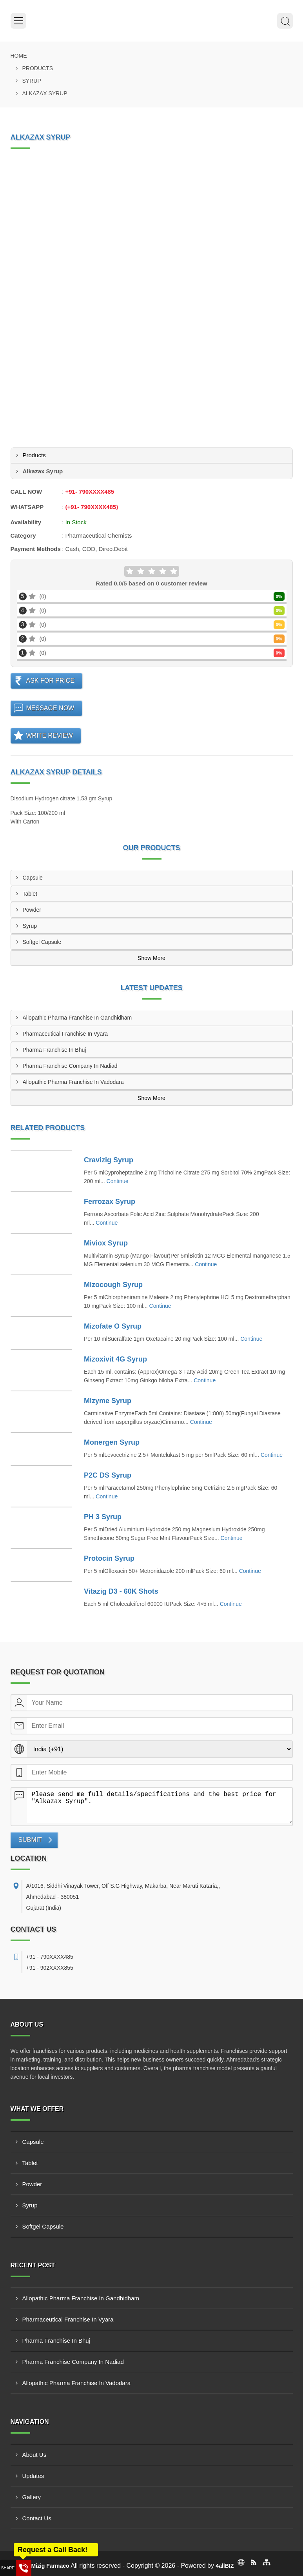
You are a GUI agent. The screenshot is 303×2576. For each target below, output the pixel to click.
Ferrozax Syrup (109, 1201)
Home (19, 56)
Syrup (31, 81)
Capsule (33, 877)
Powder (32, 910)
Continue (118, 1181)
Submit (30, 1839)
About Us (34, 2454)
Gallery (31, 2497)
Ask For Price (50, 680)
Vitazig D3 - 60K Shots (121, 1591)
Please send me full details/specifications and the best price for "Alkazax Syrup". (159, 1805)
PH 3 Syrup (103, 1517)
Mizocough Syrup (113, 1285)
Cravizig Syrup (108, 1160)
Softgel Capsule (42, 942)
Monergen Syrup (112, 1442)
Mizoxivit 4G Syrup (115, 1359)
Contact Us (36, 2518)
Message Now (50, 708)
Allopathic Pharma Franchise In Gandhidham (77, 1017)
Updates (33, 2475)
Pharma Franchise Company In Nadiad (70, 1066)
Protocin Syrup (109, 1558)
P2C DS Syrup (107, 1475)
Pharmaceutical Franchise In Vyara (65, 1034)
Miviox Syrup (106, 1243)
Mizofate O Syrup (113, 1326)
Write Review (49, 735)
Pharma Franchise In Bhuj (54, 1050)
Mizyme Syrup (107, 1401)
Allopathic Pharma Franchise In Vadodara (73, 1082)
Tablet (30, 894)
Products (37, 68)
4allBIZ (225, 2566)
